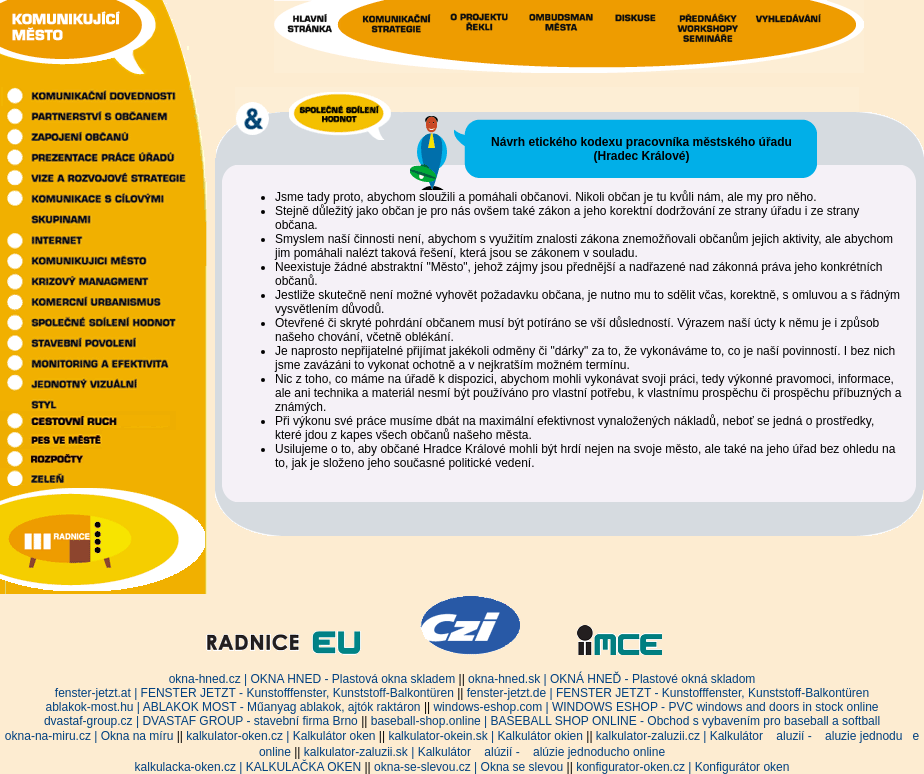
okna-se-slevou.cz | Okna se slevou (468, 767)
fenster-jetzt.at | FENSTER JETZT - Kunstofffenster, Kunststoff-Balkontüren (254, 693)
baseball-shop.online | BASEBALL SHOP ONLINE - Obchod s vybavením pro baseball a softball (625, 721)
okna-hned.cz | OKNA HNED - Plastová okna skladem (312, 679)
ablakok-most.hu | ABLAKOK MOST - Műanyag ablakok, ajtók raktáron (232, 707)
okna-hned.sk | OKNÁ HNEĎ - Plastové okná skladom (611, 679)
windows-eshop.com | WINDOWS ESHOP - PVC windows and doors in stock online (655, 707)
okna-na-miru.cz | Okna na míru (89, 736)
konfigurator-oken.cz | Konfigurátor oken (682, 767)
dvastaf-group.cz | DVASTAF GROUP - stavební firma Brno (201, 721)
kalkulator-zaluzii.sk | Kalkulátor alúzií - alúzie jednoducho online (484, 752)
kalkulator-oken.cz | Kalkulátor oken (280, 736)
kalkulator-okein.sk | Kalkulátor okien (485, 736)
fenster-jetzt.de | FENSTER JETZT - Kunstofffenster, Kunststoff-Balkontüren (668, 693)
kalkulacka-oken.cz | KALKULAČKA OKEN (248, 767)
